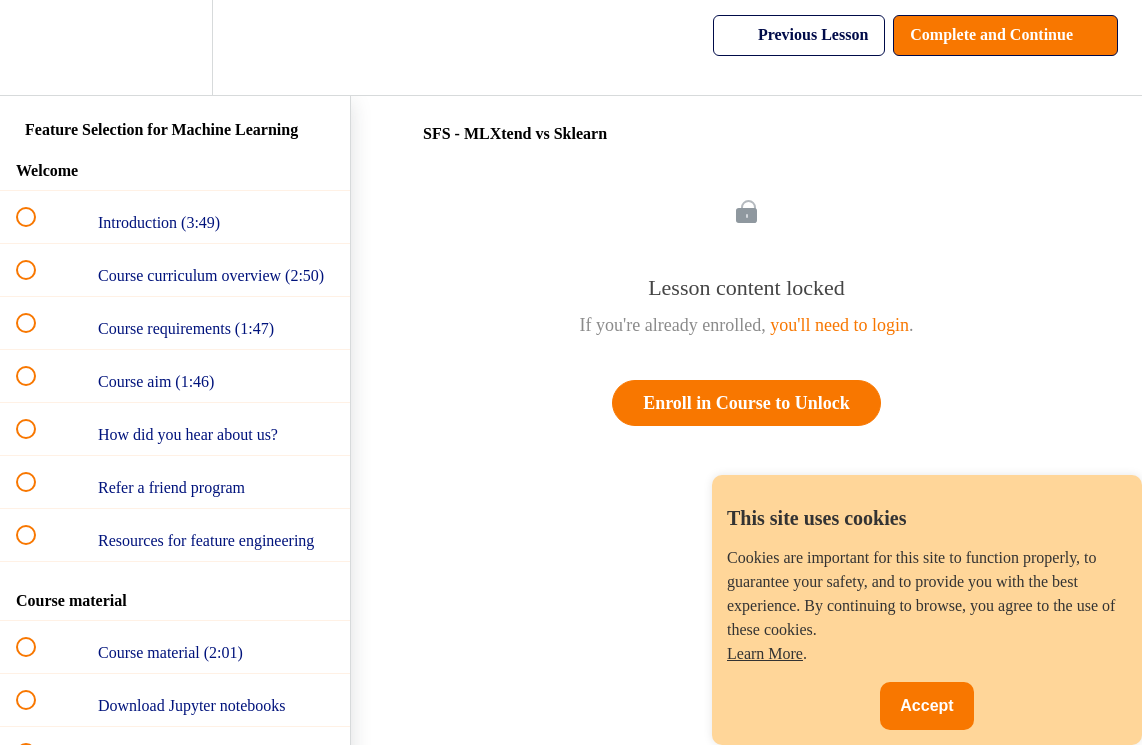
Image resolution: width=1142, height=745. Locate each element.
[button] (37, 47)
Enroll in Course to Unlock (746, 403)
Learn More (765, 653)
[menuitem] (175, 47)
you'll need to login (839, 325)
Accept (926, 705)
